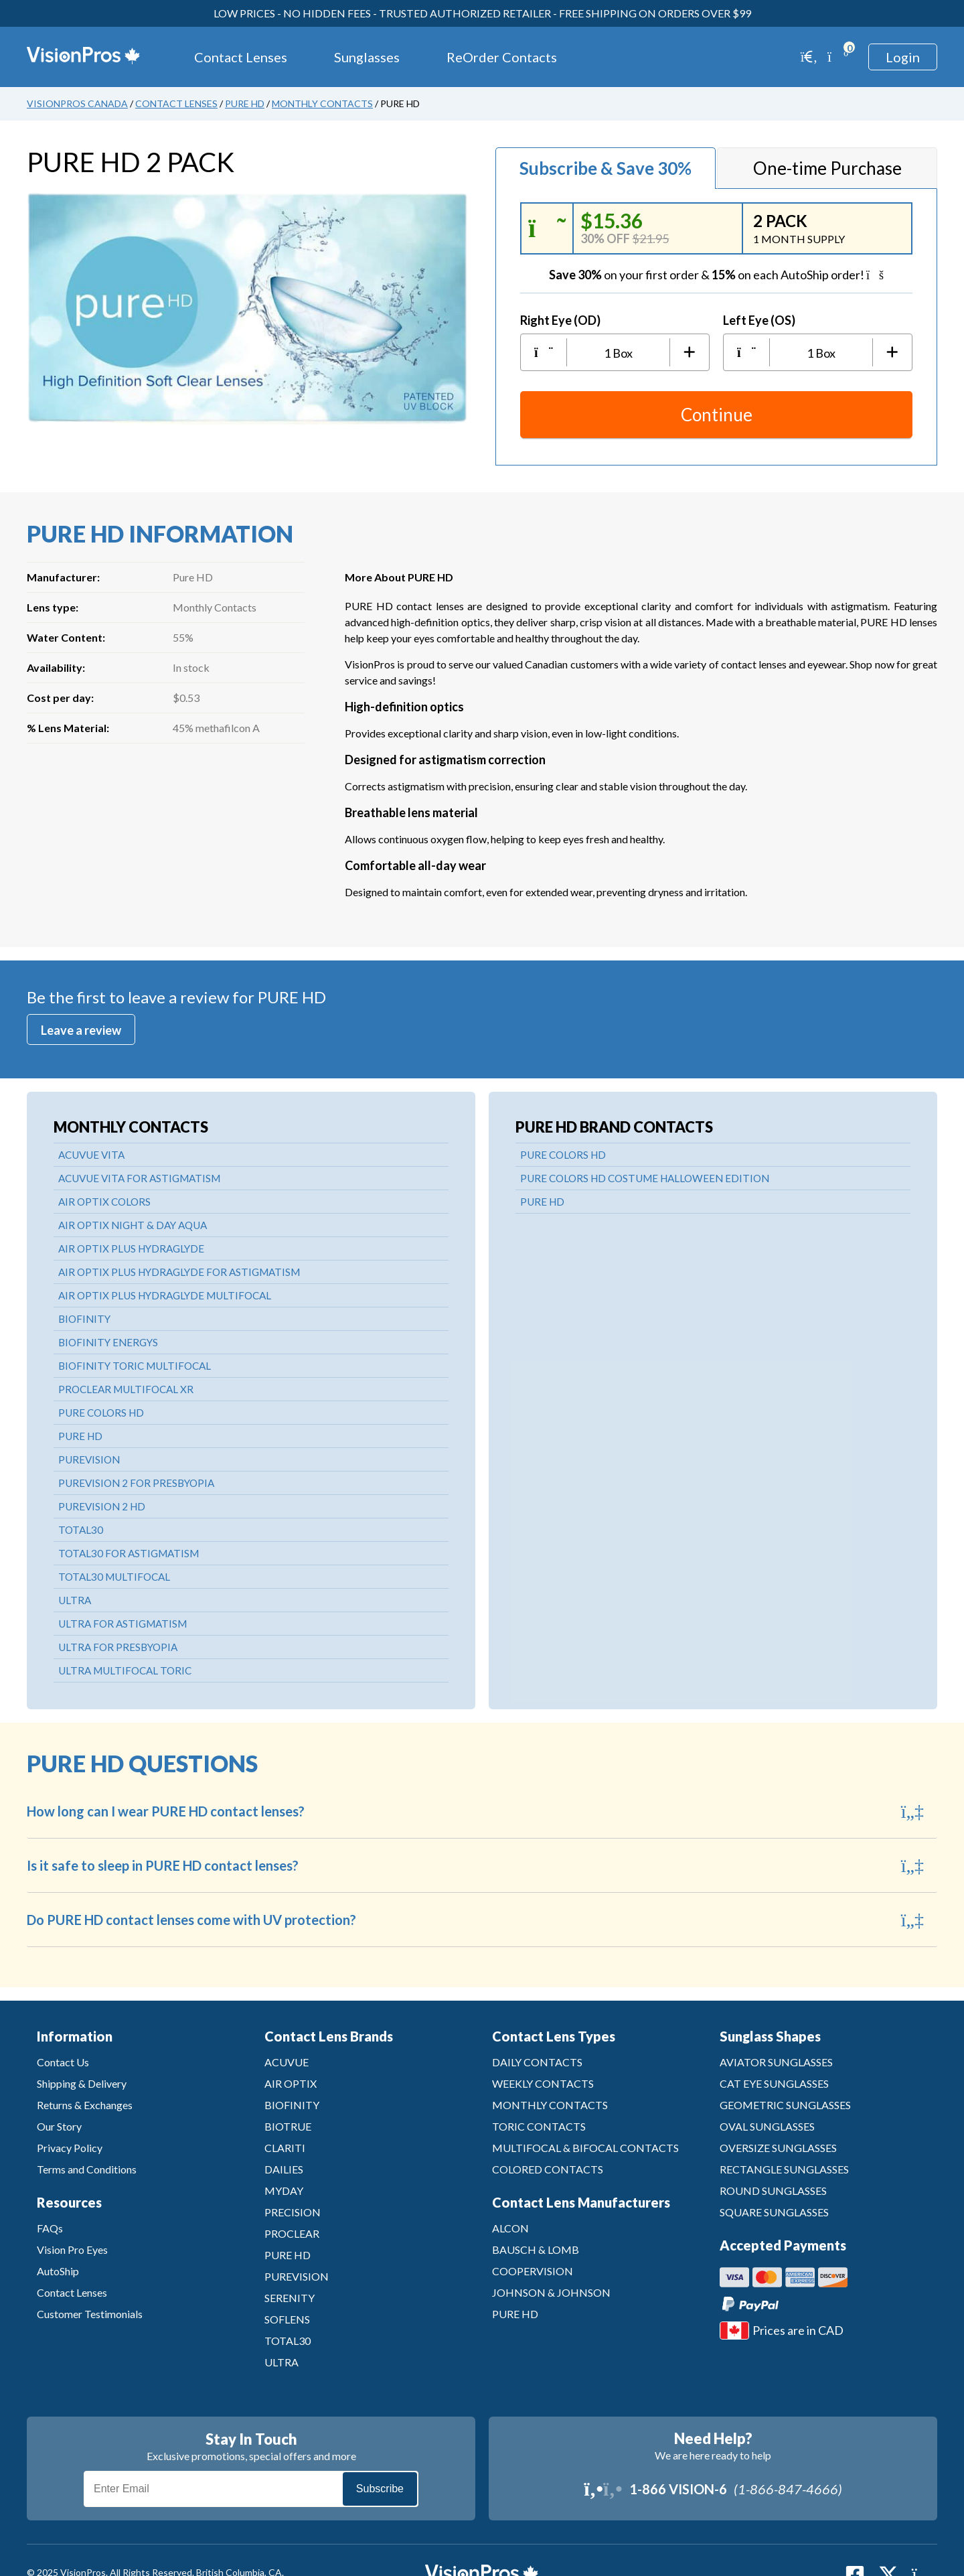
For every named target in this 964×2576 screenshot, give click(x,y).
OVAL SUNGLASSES (767, 2126)
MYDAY (283, 2190)
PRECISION (292, 2212)
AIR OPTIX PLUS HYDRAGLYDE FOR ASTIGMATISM (186, 1271)
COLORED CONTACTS (547, 2169)
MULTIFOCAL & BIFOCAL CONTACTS (585, 2147)
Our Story (59, 2126)
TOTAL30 (83, 1529)
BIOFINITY (87, 1318)
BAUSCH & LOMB (535, 2249)
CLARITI (284, 2147)
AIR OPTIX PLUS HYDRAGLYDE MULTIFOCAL (171, 1295)
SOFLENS (287, 2319)
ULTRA (77, 1599)
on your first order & (716, 274)
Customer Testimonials (90, 2313)
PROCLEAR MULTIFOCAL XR (131, 1388)
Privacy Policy (69, 2147)
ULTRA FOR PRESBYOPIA (122, 1646)
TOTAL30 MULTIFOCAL (118, 1576)
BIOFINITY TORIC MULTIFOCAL (140, 1365)
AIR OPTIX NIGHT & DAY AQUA (138, 1224)
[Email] (251, 2489)
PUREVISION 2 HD (105, 1506)
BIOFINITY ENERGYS (112, 1342)
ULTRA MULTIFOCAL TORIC (130, 1670)
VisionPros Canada (77, 103)
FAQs (50, 2228)
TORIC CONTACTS (539, 2126)
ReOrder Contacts (502, 57)
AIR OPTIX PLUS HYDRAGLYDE (136, 1248)
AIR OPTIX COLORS (108, 1201)
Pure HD (244, 103)
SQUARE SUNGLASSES (774, 2212)
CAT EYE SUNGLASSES (774, 2083)
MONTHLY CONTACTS (550, 2104)
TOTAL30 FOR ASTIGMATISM (134, 1553)
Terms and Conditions (87, 2169)
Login (903, 57)
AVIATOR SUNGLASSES (776, 2062)
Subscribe (380, 2488)
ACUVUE (286, 2062)
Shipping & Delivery (82, 2083)
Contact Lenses (240, 57)
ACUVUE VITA (95, 1154)
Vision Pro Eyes (72, 2249)
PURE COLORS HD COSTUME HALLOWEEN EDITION (652, 1177)
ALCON (510, 2228)
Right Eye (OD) (560, 320)
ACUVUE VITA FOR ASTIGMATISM (146, 1177)
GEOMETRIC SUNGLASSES (785, 2104)
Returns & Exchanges (85, 2104)
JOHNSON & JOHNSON (551, 2292)
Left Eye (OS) (759, 320)
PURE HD (83, 1435)
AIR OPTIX (290, 2083)
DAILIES (283, 2169)
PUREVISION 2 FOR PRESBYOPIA (141, 1482)
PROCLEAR (291, 2233)
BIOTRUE (287, 2126)
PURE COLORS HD (105, 1412)
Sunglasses (367, 57)
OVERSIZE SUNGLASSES (778, 2147)
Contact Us (63, 2062)
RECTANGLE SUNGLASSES (784, 2169)
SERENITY (289, 2297)
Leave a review (81, 1030)
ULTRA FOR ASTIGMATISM (127, 1623)
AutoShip (58, 2271)
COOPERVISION (532, 2271)
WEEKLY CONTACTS (543, 2083)
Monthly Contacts (322, 103)
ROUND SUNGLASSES (773, 2190)
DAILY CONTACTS (537, 2062)
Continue (716, 414)
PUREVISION (92, 1459)
